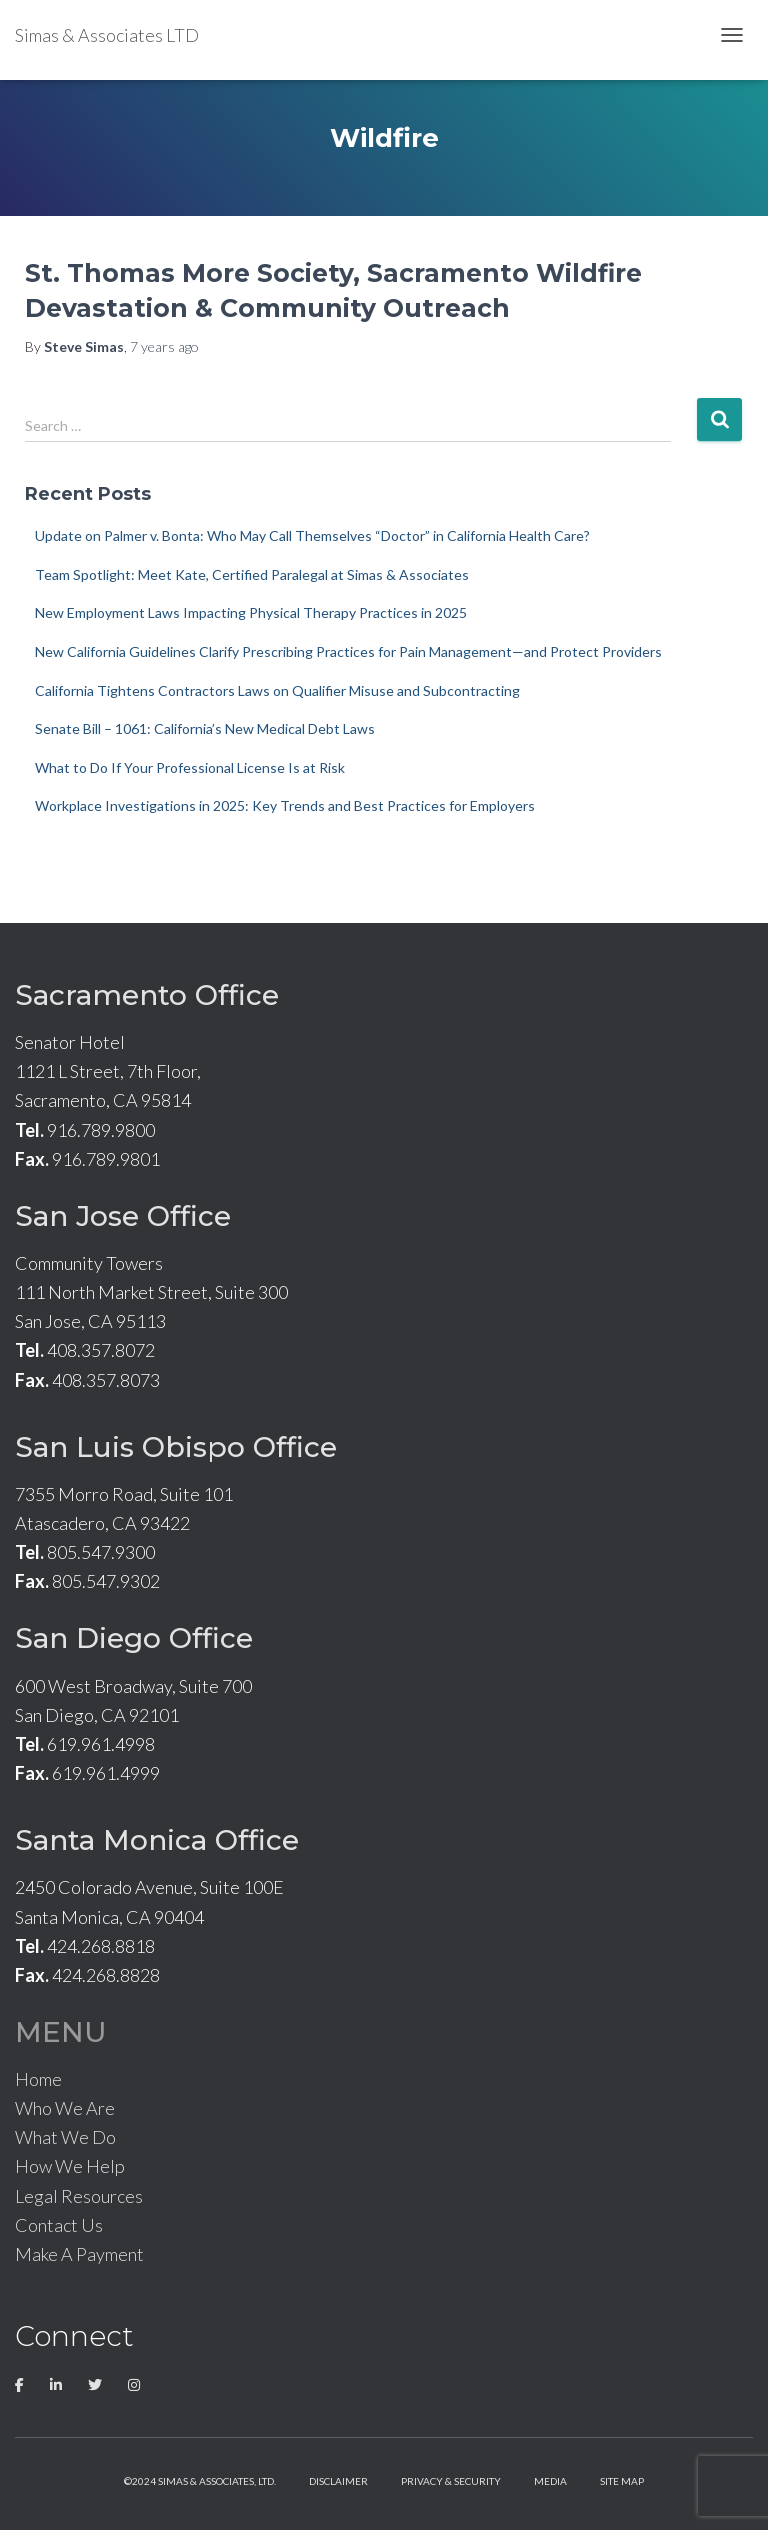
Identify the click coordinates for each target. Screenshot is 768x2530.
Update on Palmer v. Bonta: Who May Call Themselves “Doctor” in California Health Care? (312, 535)
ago (164, 346)
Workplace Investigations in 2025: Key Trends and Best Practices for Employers (285, 805)
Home (38, 2079)
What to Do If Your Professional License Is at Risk (190, 767)
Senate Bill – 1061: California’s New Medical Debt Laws (205, 728)
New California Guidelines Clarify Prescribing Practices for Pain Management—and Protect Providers (348, 651)
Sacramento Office (147, 995)
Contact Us (59, 2225)
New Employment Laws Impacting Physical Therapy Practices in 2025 (251, 612)
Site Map (622, 2481)
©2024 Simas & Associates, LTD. (200, 2481)
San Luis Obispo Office (176, 1447)
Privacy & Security (451, 2481)
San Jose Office (123, 1216)
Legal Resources (79, 2196)
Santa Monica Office (157, 1840)
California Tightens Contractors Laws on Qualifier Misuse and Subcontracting (277, 690)
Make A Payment (79, 2254)
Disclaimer (338, 2481)
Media (550, 2481)
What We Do (65, 2137)
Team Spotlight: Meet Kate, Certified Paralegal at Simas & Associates (252, 574)
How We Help (70, 2166)
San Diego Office (134, 1638)
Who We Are (65, 2108)
